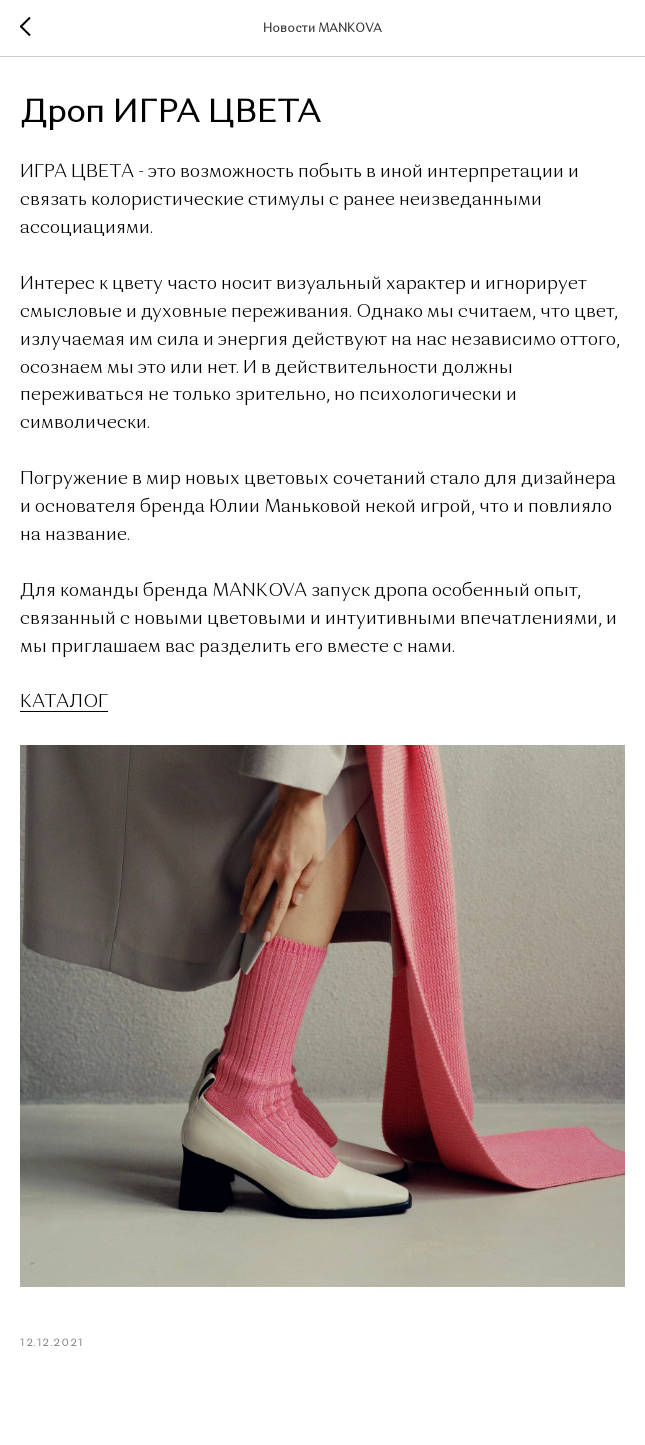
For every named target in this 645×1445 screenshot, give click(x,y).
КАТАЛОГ (64, 702)
